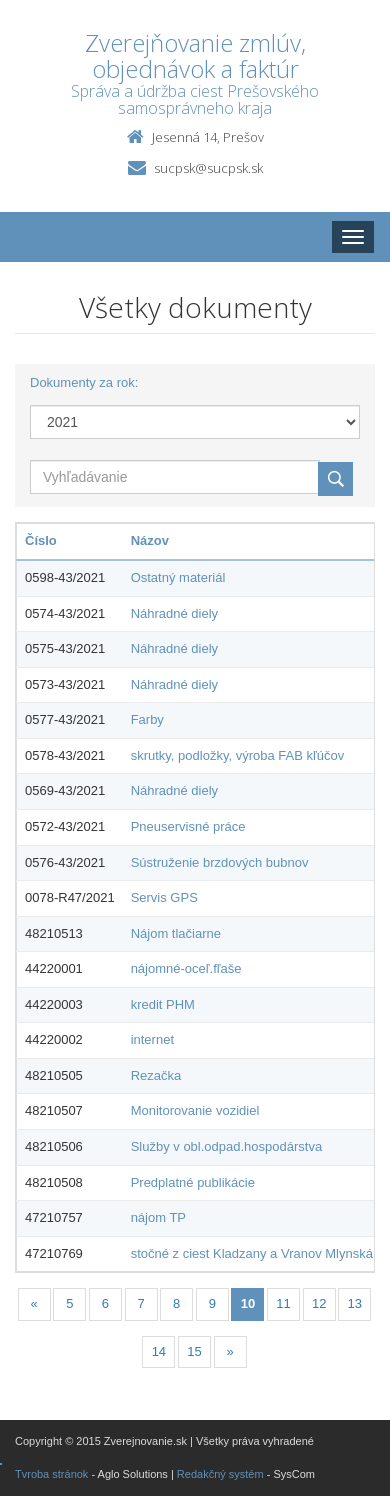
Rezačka (156, 1075)
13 (355, 1303)
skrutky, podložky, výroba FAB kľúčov (238, 755)
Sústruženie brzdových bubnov (220, 862)
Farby (147, 719)
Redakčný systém (220, 1474)
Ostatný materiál (178, 577)
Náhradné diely (174, 613)
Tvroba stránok (51, 1474)
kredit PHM (163, 1004)
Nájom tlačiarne (176, 933)
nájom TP (158, 1217)
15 (194, 1351)
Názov (150, 540)
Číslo (41, 540)
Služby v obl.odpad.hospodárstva (227, 1146)
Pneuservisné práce (188, 826)
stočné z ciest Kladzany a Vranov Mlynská (252, 1253)
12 (319, 1303)
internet (152, 1039)
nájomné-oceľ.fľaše (186, 968)
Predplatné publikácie (193, 1182)
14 (159, 1351)
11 (283, 1303)
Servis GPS (164, 897)
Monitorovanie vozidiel (195, 1110)
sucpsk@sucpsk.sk (208, 168)
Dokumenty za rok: (84, 382)
